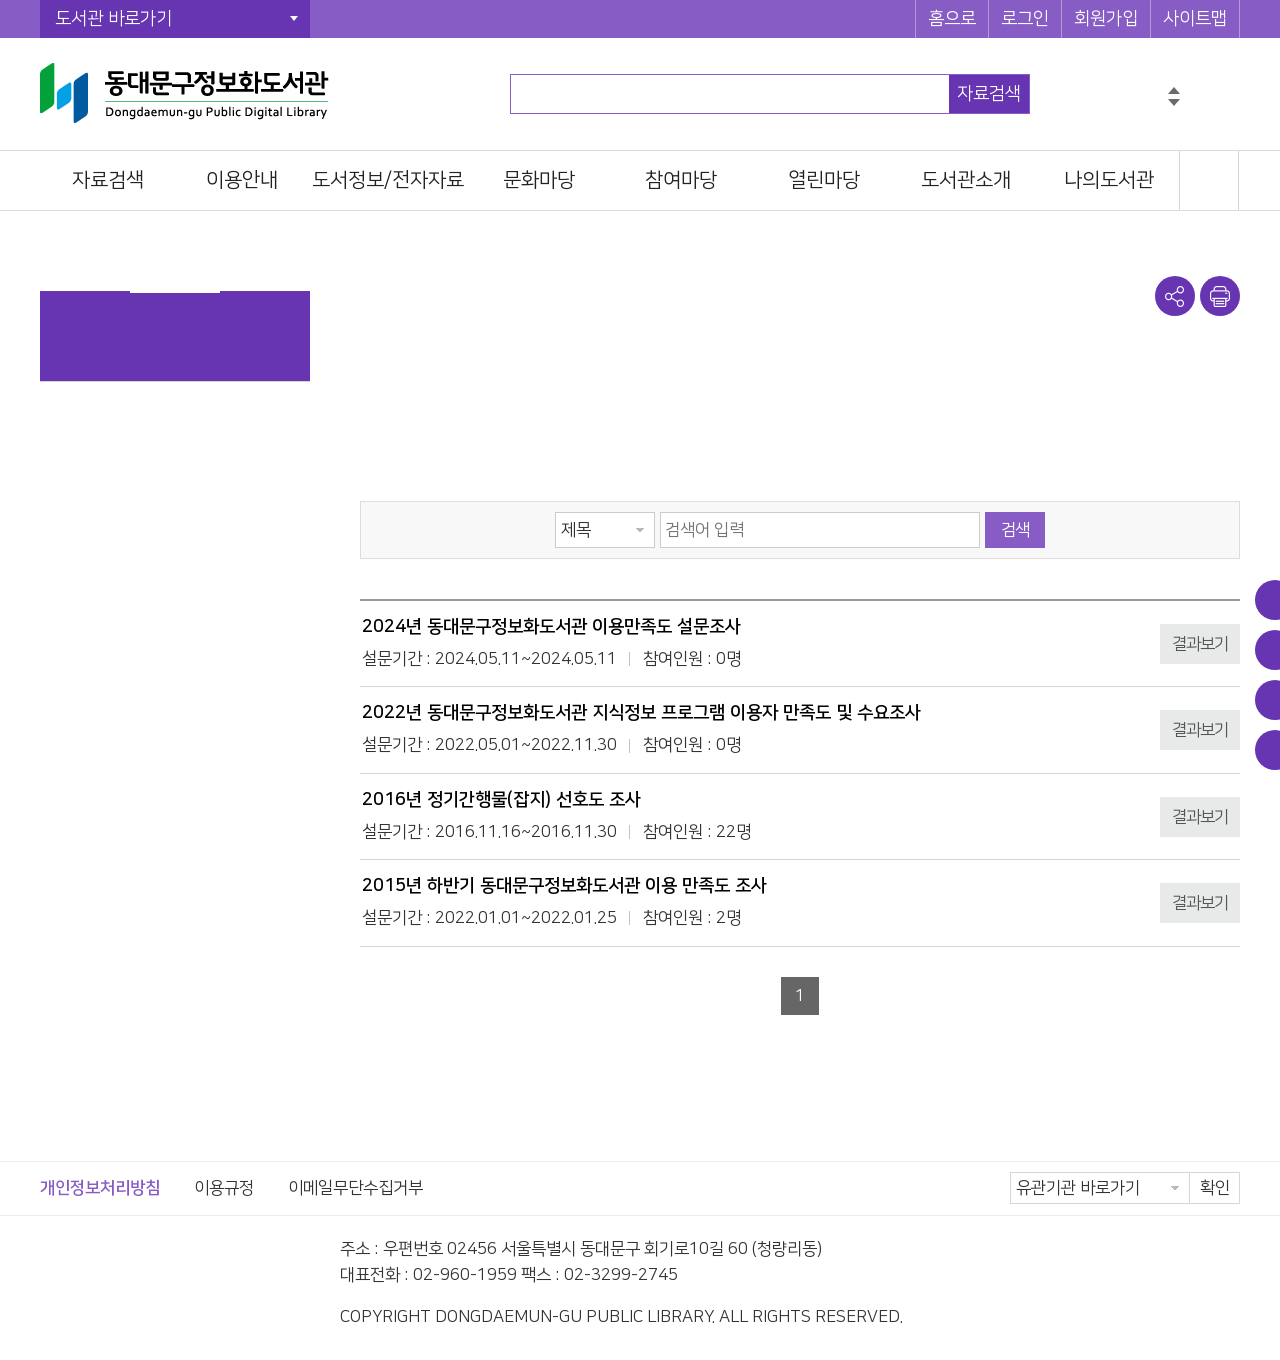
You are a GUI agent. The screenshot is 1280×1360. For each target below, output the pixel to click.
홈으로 (952, 19)
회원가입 (1106, 19)
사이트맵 (1195, 19)
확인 (1215, 1188)
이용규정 (224, 1188)
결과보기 (1200, 644)
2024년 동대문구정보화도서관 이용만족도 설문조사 (551, 627)
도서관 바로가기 (113, 19)
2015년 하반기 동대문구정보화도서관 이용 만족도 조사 (564, 886)
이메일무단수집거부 (355, 1188)
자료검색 (989, 94)
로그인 (1025, 19)
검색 (1015, 530)
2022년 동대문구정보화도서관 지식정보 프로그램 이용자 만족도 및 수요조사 (641, 713)
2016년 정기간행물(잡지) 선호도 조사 (501, 800)
